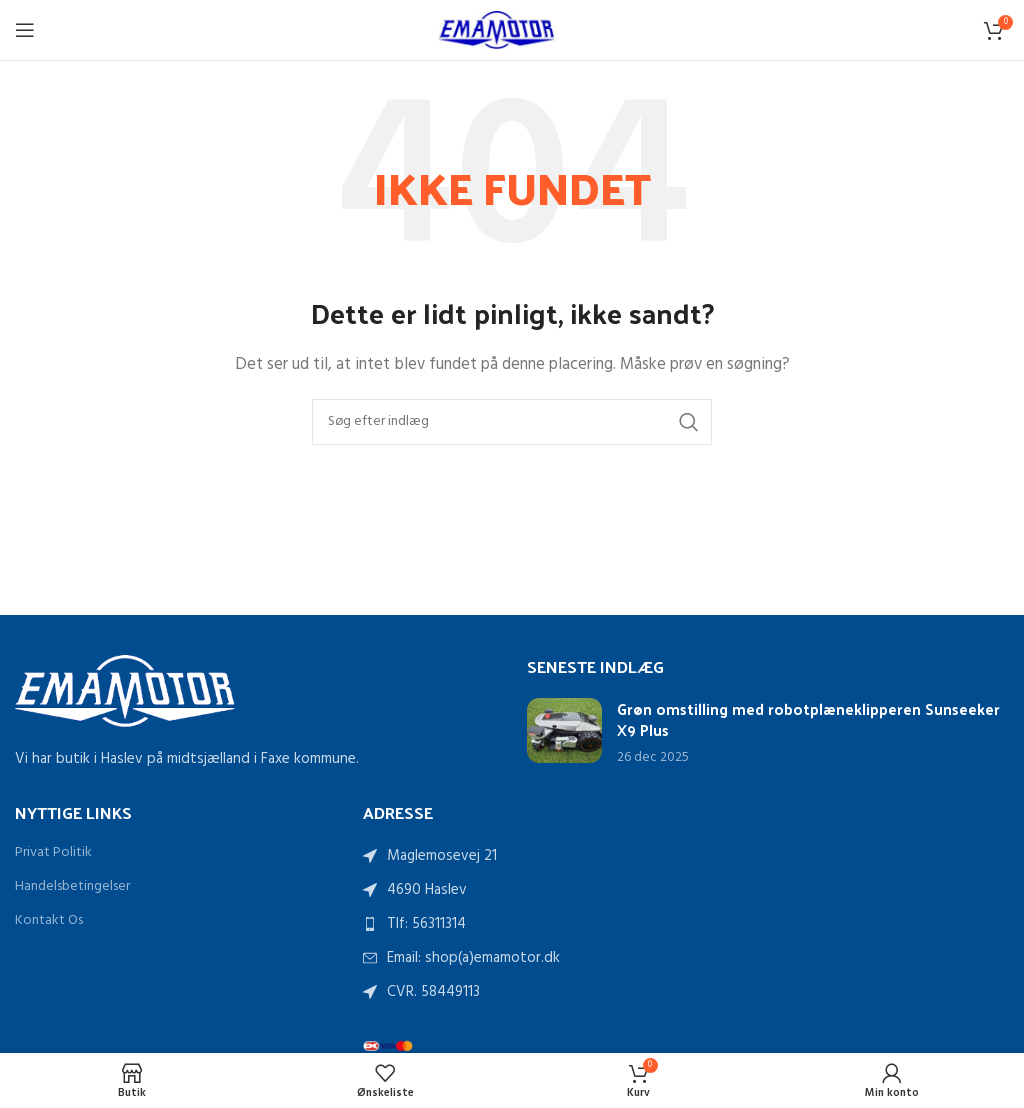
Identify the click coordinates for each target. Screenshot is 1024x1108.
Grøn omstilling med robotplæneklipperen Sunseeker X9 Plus (808, 719)
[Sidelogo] (512, 30)
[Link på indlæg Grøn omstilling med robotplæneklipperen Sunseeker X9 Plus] (564, 730)
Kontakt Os (49, 920)
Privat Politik (53, 852)
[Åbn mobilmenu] (25, 30)
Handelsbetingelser (72, 886)
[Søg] (512, 422)
